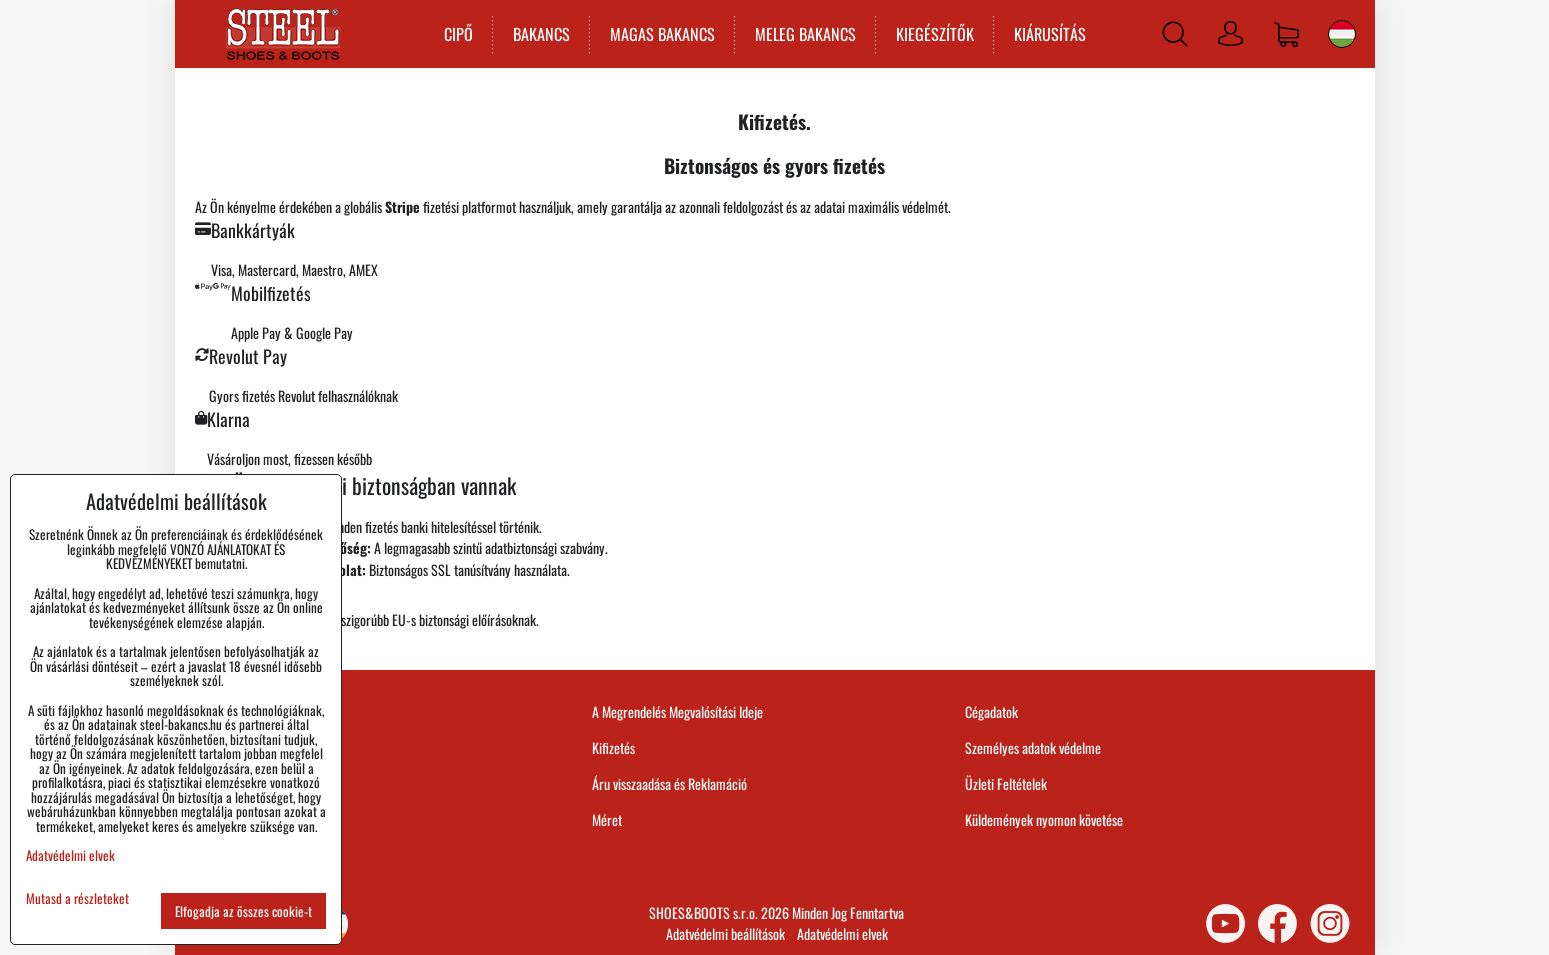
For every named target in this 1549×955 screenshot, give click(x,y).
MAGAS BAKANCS (660, 34)
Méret (607, 819)
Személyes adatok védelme (1033, 747)
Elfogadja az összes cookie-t (243, 911)
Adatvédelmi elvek (842, 933)
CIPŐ (456, 34)
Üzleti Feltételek (1006, 783)
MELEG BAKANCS (803, 34)
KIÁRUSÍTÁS (1048, 34)
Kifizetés (613, 747)
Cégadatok (991, 711)
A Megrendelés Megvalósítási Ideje (677, 711)
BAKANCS (539, 34)
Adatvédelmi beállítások (725, 933)
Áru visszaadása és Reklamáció (669, 783)
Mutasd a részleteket (77, 898)
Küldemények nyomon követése (1044, 819)
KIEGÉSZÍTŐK (933, 34)
